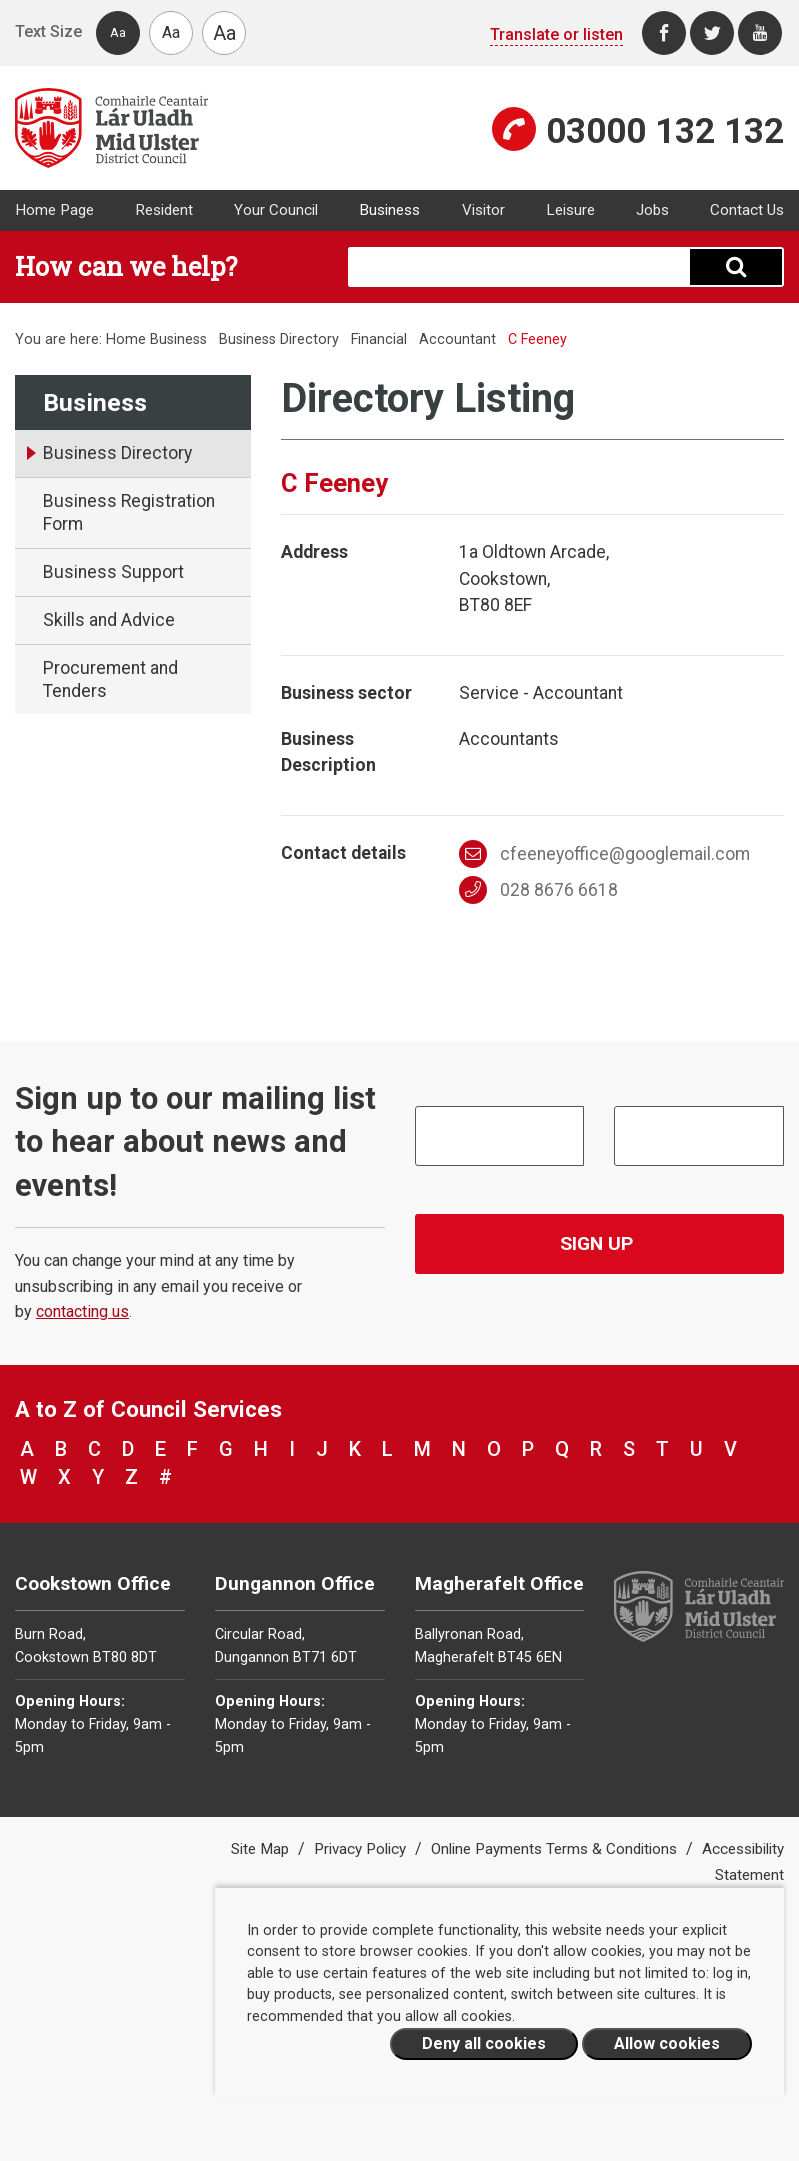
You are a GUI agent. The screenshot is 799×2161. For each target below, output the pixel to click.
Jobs (652, 210)
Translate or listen (556, 34)
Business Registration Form (129, 512)
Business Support (113, 572)
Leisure (570, 210)
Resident (164, 210)
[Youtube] (760, 33)
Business (389, 210)
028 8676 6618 (538, 890)
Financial (381, 339)
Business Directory (279, 339)
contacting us (82, 1311)
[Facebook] (664, 33)
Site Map (262, 1849)
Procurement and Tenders (110, 679)
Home (126, 339)
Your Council (276, 210)
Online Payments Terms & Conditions (556, 1849)
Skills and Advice (109, 620)
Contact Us (747, 210)
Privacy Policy (362, 1849)
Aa (118, 32)
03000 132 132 (665, 131)
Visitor (483, 210)
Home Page (54, 210)
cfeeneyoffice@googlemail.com (604, 854)
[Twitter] (712, 33)
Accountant (457, 339)
